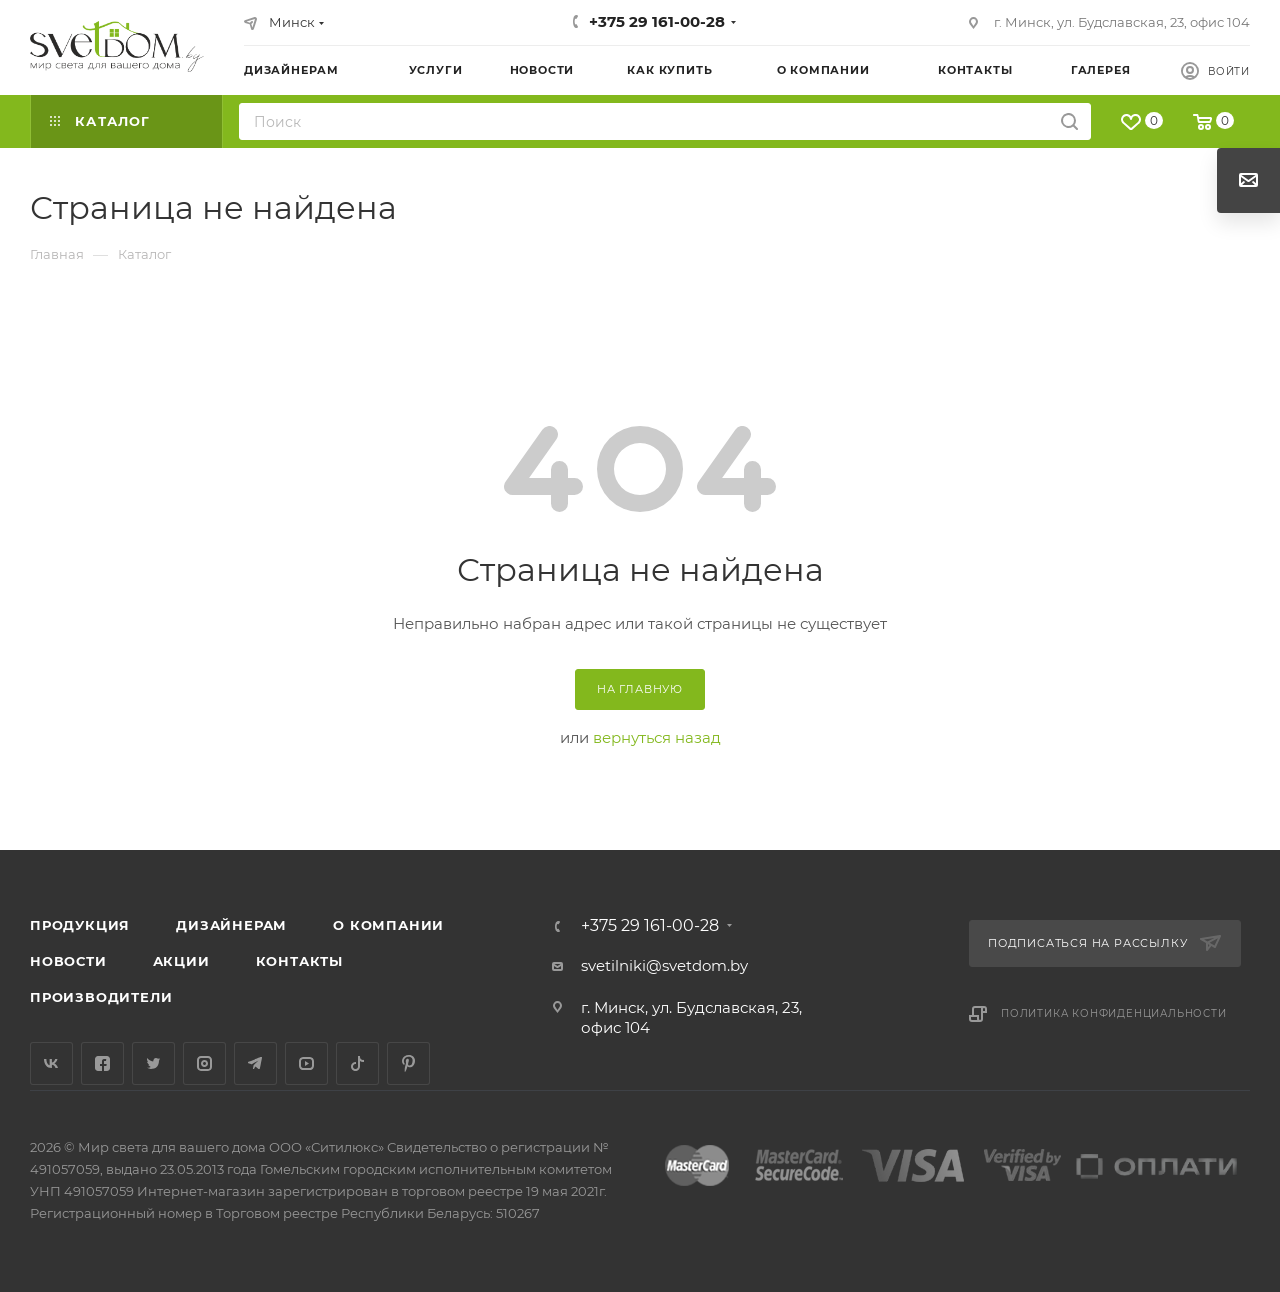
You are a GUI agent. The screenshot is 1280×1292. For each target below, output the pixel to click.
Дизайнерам (231, 925)
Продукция (80, 925)
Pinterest (408, 1063)
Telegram (255, 1063)
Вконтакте (51, 1063)
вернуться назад (657, 737)
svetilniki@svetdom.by (664, 965)
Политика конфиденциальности (1114, 1013)
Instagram (204, 1063)
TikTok (357, 1063)
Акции (181, 961)
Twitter (153, 1063)
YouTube (306, 1063)
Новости (68, 961)
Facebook (102, 1063)
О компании (388, 925)
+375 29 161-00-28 (657, 21)
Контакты (299, 961)
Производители (101, 997)
